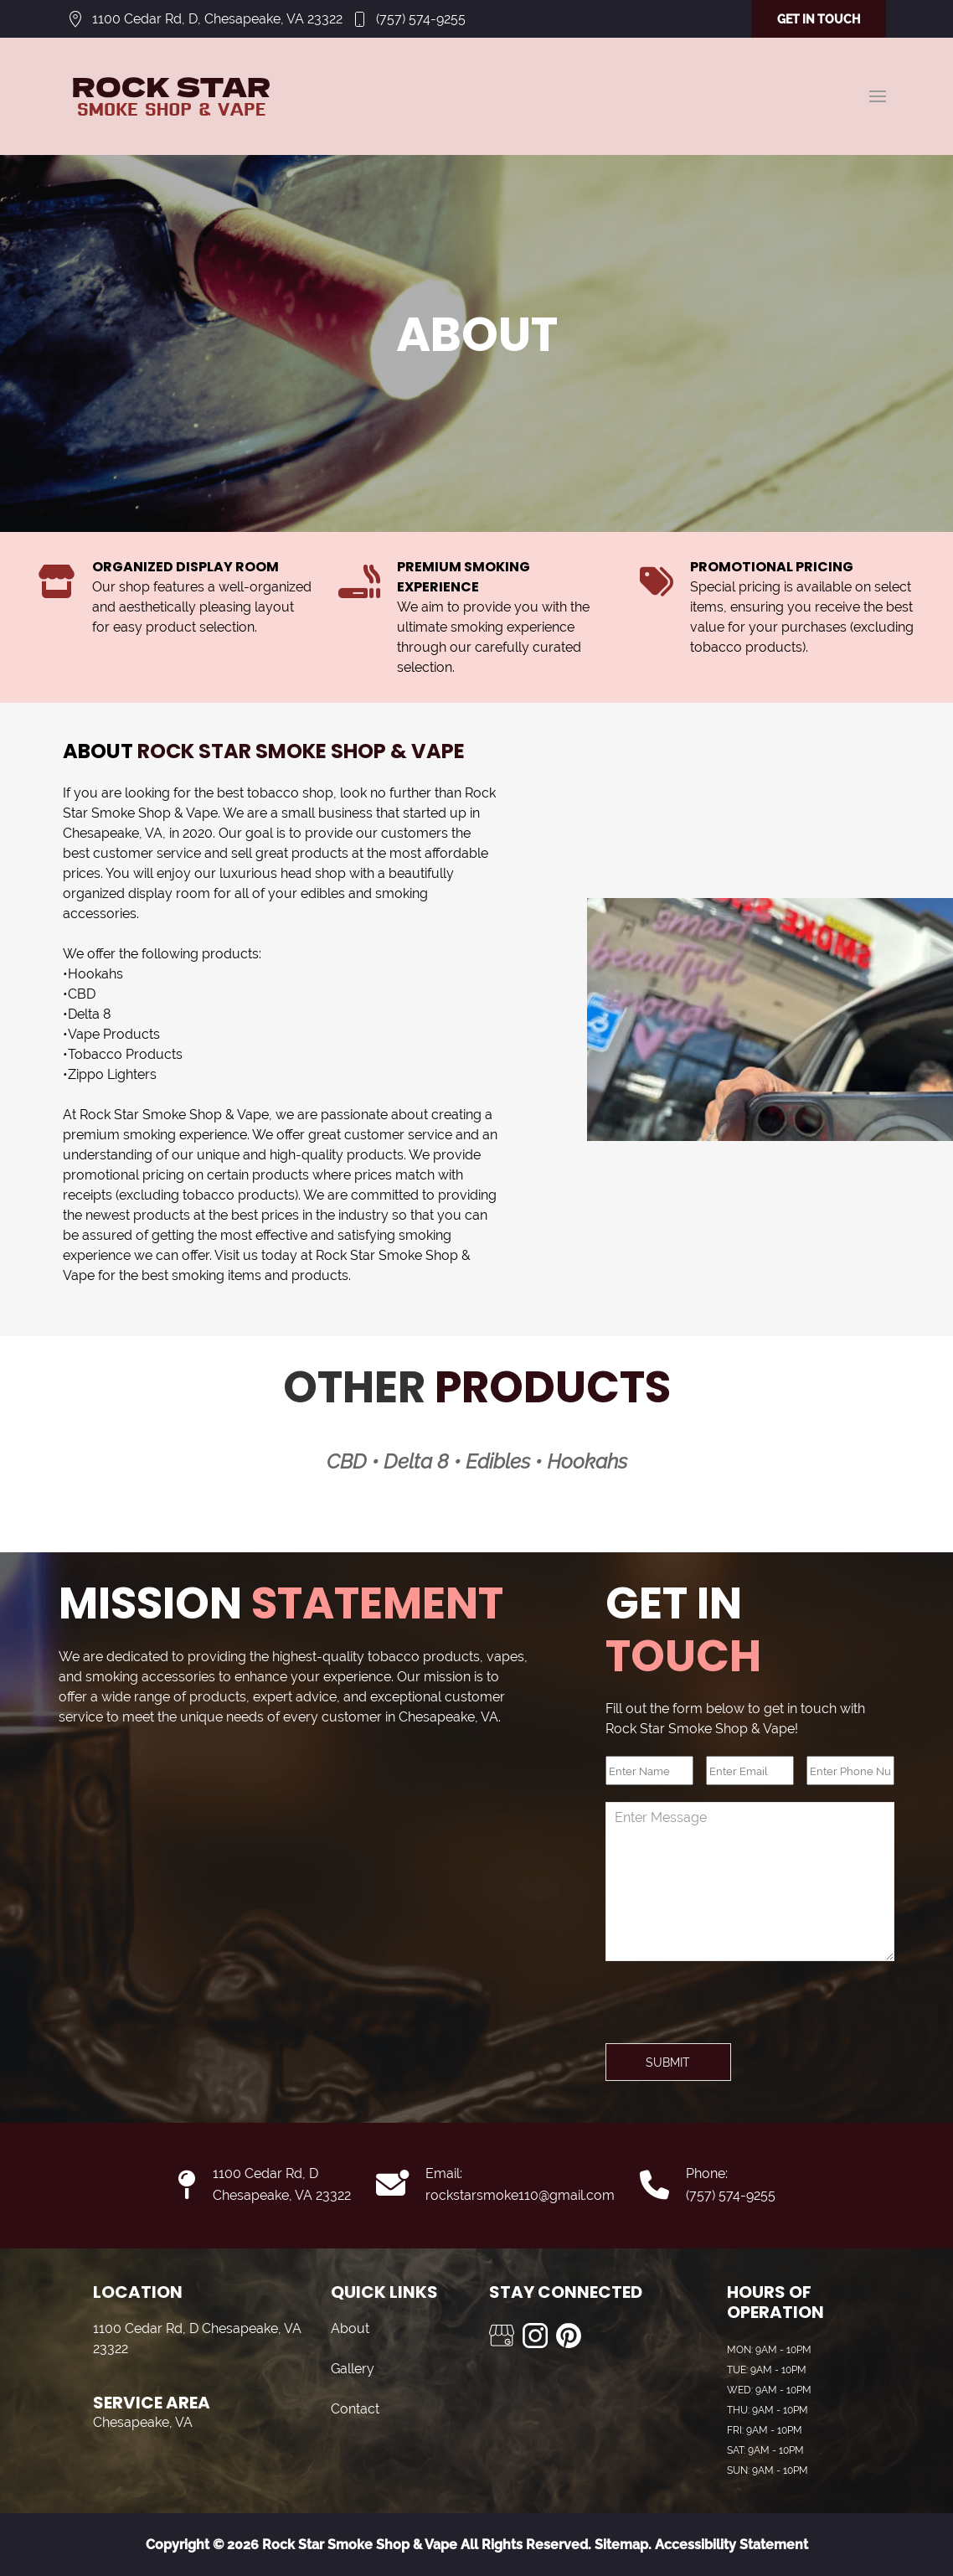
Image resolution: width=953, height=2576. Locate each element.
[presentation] (732, 2010)
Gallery (352, 2369)
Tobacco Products (125, 1054)
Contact (355, 2409)
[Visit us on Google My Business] (501, 2335)
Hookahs (95, 974)
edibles (323, 893)
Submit (668, 2062)
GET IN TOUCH (818, 19)
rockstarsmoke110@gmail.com (520, 2195)
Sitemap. (621, 2545)
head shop (313, 873)
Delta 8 (89, 1014)
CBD (81, 994)
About (350, 2328)
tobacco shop (290, 793)
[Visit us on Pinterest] (568, 2335)
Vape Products (114, 1034)
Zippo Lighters (112, 1074)
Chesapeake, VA (112, 833)
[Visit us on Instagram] (535, 2335)
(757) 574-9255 (421, 19)
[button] (877, 96)
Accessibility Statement (731, 2545)
